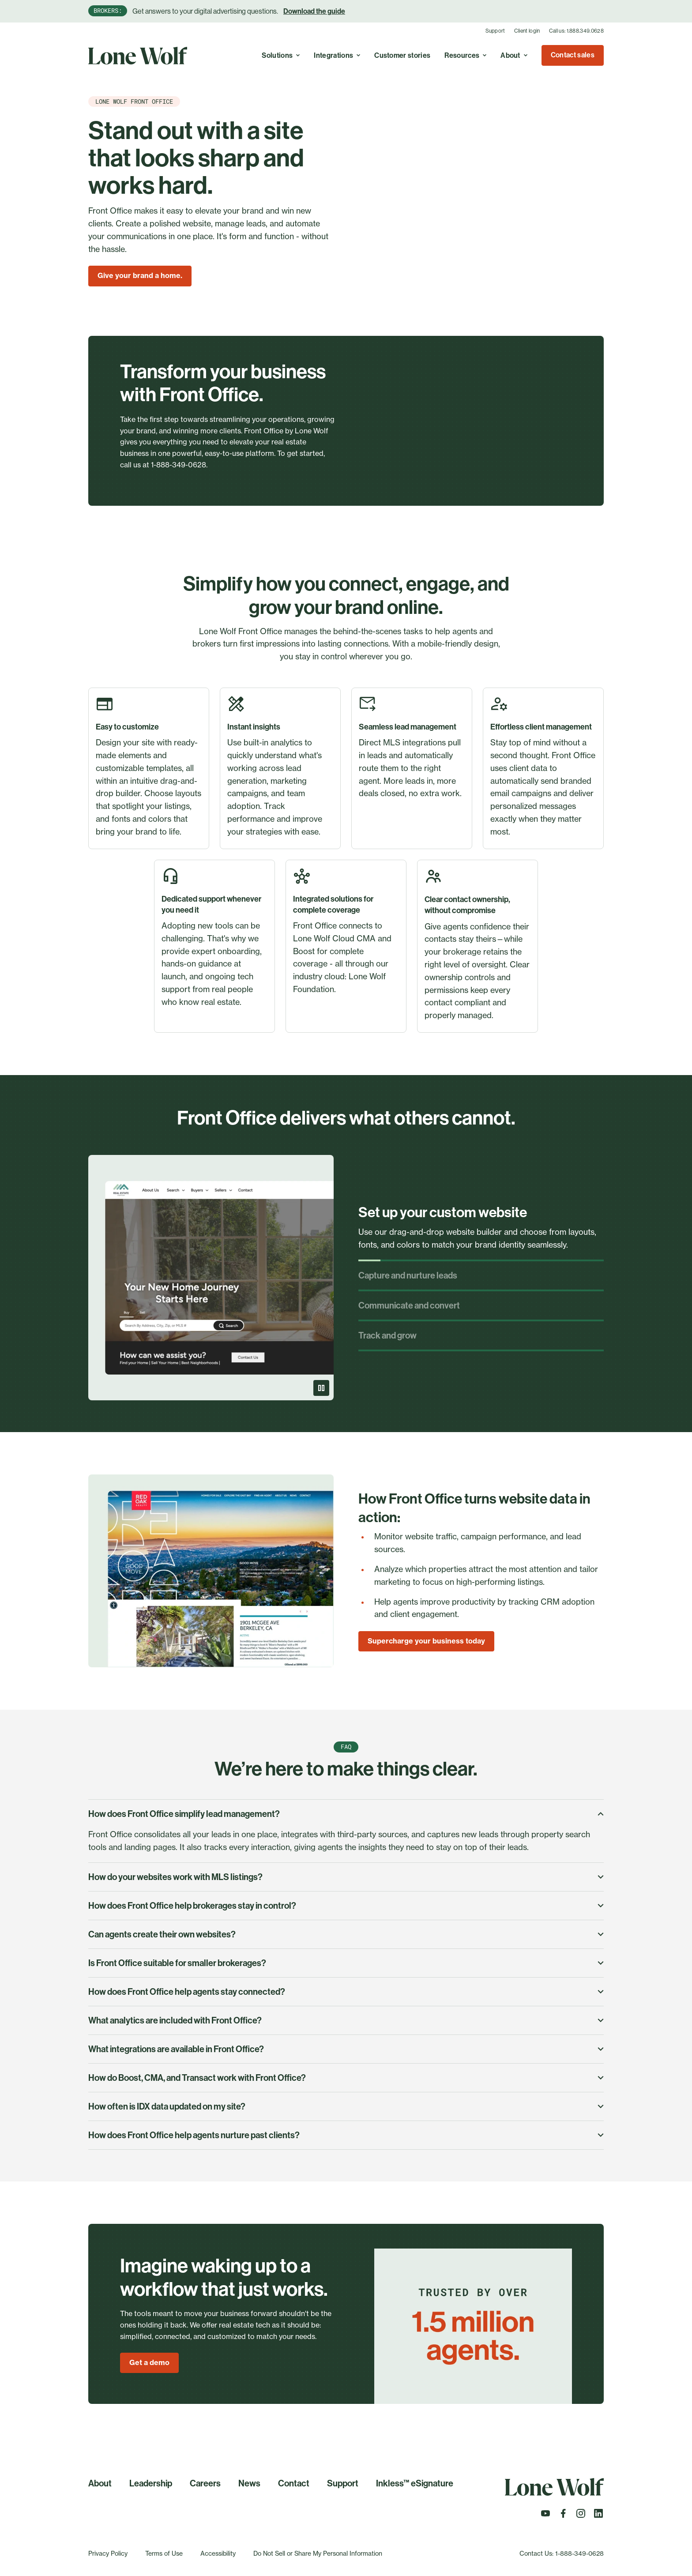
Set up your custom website (442, 1212)
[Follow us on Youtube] (545, 2516)
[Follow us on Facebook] (563, 2516)
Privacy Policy (108, 2553)
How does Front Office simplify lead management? (346, 1814)
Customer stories (402, 55)
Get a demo (149, 2362)
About (100, 2483)
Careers (205, 2483)
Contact (293, 2483)
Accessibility (218, 2553)
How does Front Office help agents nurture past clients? (346, 2135)
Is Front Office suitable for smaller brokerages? (346, 1963)
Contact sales (572, 55)
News (249, 2483)
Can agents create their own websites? (346, 1934)
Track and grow (387, 1335)
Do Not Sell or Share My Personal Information (317, 2553)
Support (495, 31)
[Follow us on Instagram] (580, 2516)
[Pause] (321, 1388)
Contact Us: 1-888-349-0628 (561, 2553)
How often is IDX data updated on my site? (346, 2106)
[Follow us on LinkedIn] (598, 2516)
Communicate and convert (409, 1305)
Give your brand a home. (140, 275)
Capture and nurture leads (407, 1275)
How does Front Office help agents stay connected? (346, 1991)
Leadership (150, 2483)
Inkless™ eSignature (414, 2483)
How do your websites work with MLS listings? (346, 1877)
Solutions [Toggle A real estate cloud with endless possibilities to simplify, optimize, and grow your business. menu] (281, 55)
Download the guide (314, 11)
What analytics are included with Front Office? (346, 2020)
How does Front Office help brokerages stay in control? (346, 1905)
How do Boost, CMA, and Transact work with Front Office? (346, 2077)
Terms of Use (164, 2553)
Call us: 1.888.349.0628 (576, 31)
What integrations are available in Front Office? (346, 2049)
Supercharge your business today (426, 1640)
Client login (527, 31)
